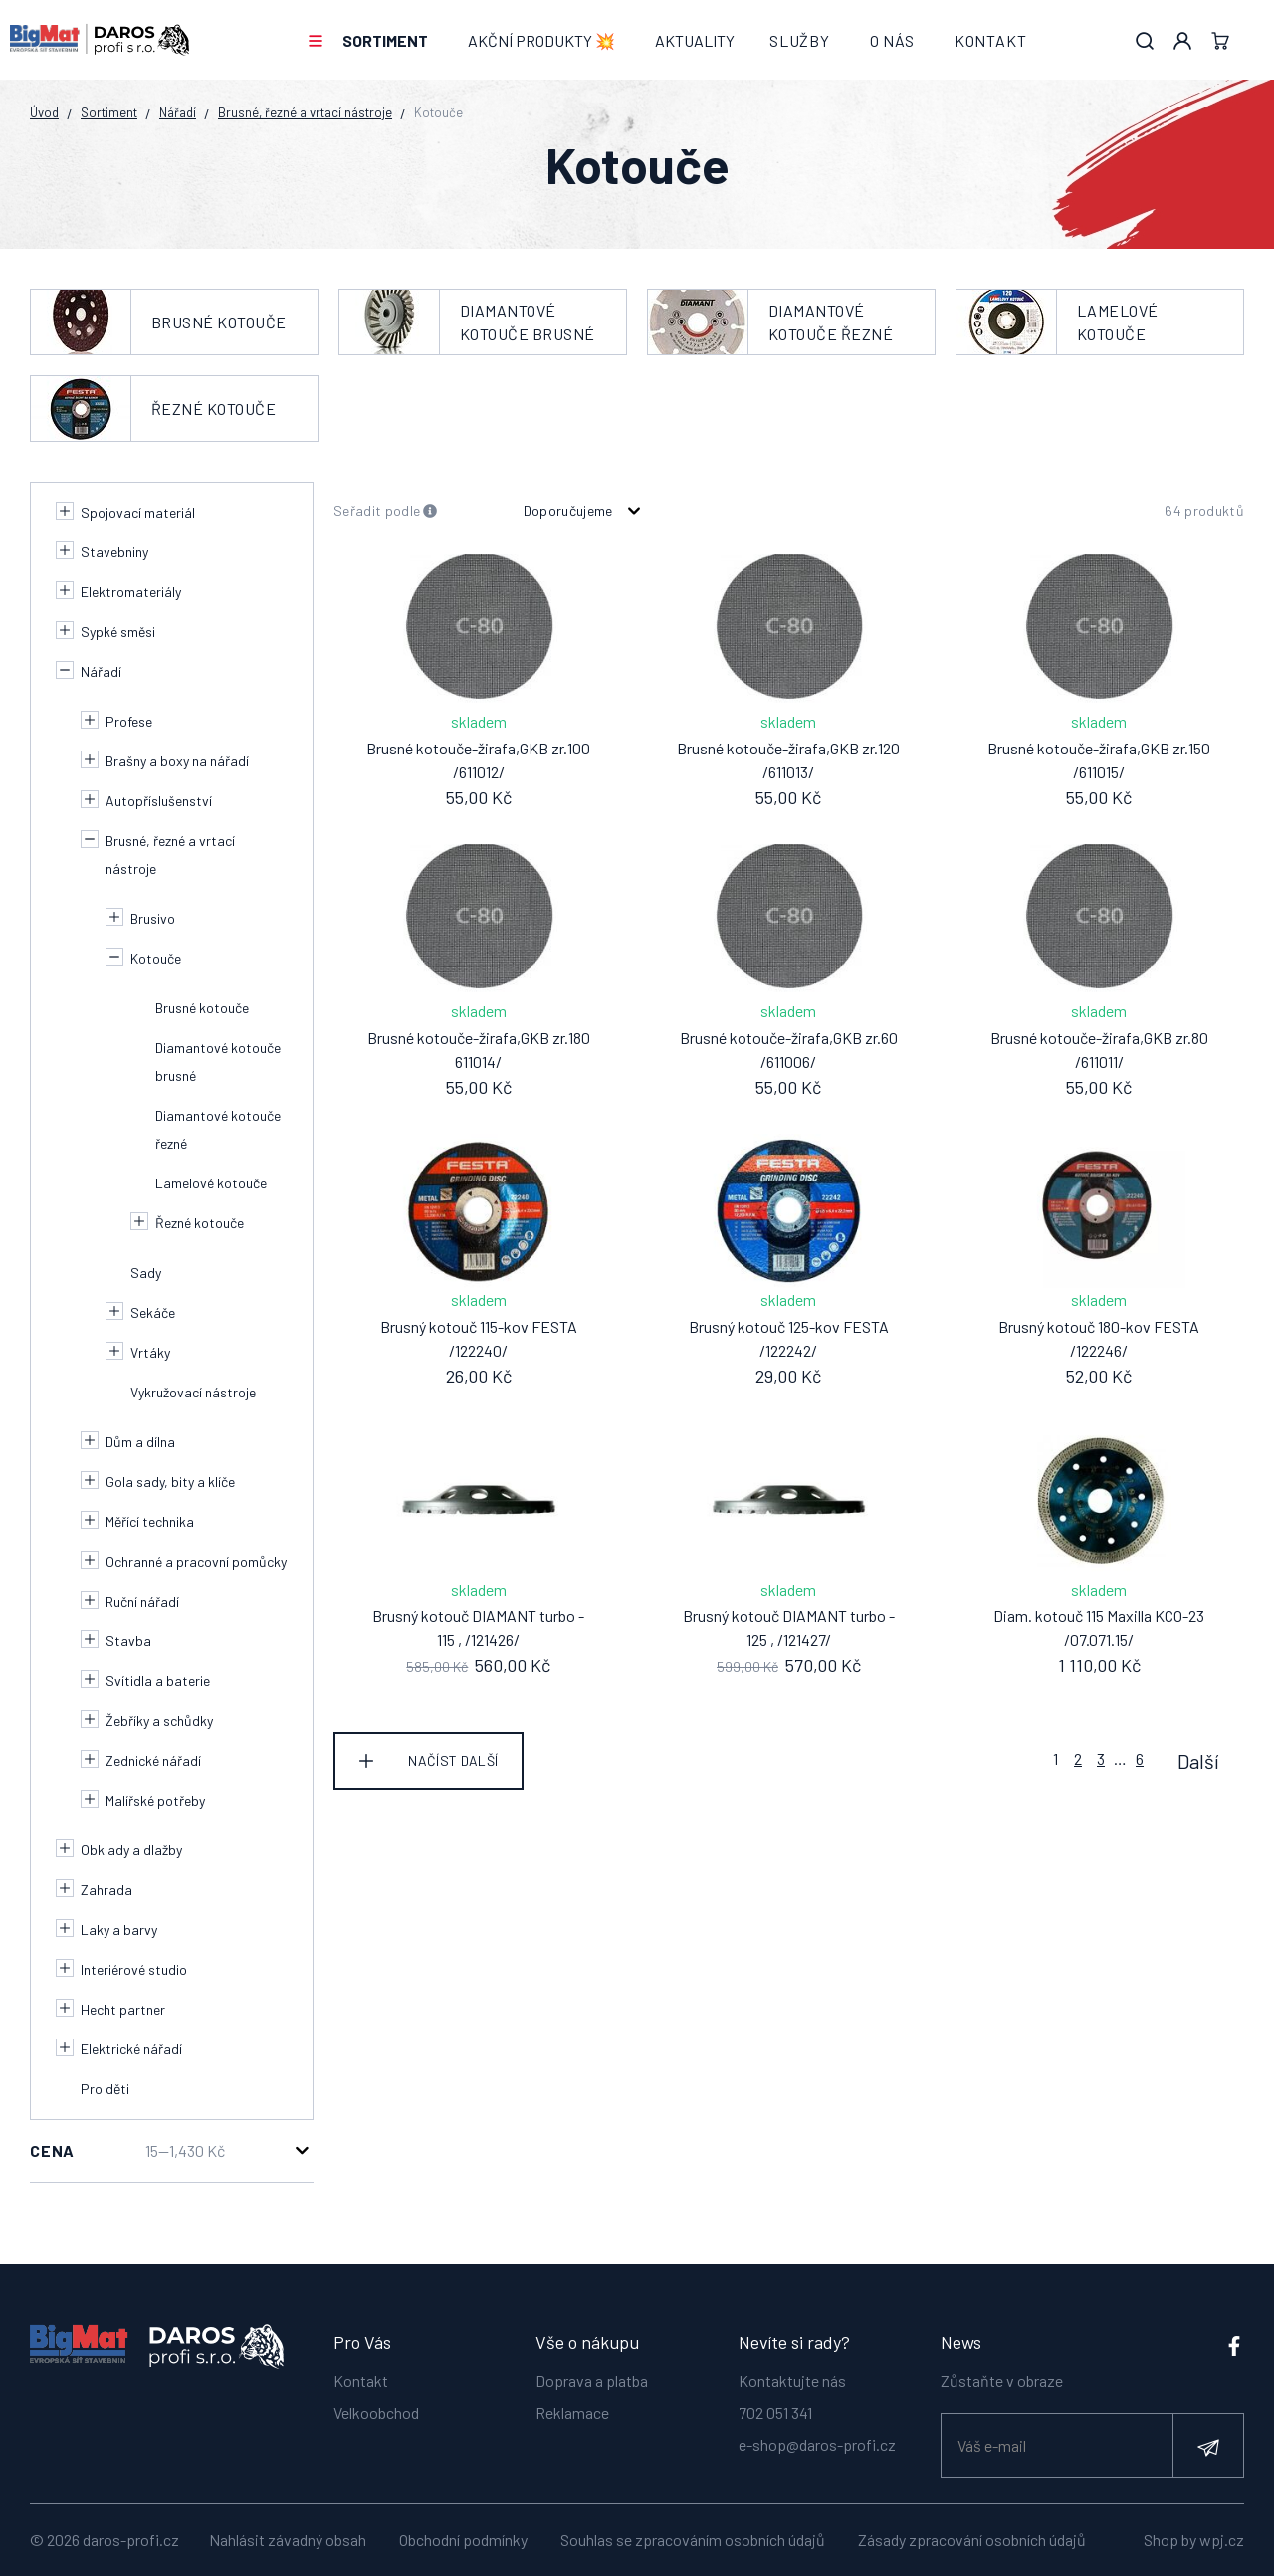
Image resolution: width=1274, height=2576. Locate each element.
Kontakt (991, 40)
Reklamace (572, 2410)
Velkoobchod (376, 2410)
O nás (892, 40)
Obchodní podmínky (463, 2539)
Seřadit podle (385, 511)
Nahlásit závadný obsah (287, 2539)
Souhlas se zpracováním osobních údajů (692, 2539)
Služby (799, 40)
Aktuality (695, 40)
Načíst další (453, 1760)
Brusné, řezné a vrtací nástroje (305, 112)
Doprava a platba (591, 2378)
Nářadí (177, 112)
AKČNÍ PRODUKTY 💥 (541, 40)
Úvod (44, 112)
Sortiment (385, 40)
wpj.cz (1221, 2539)
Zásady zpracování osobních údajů (972, 2539)
